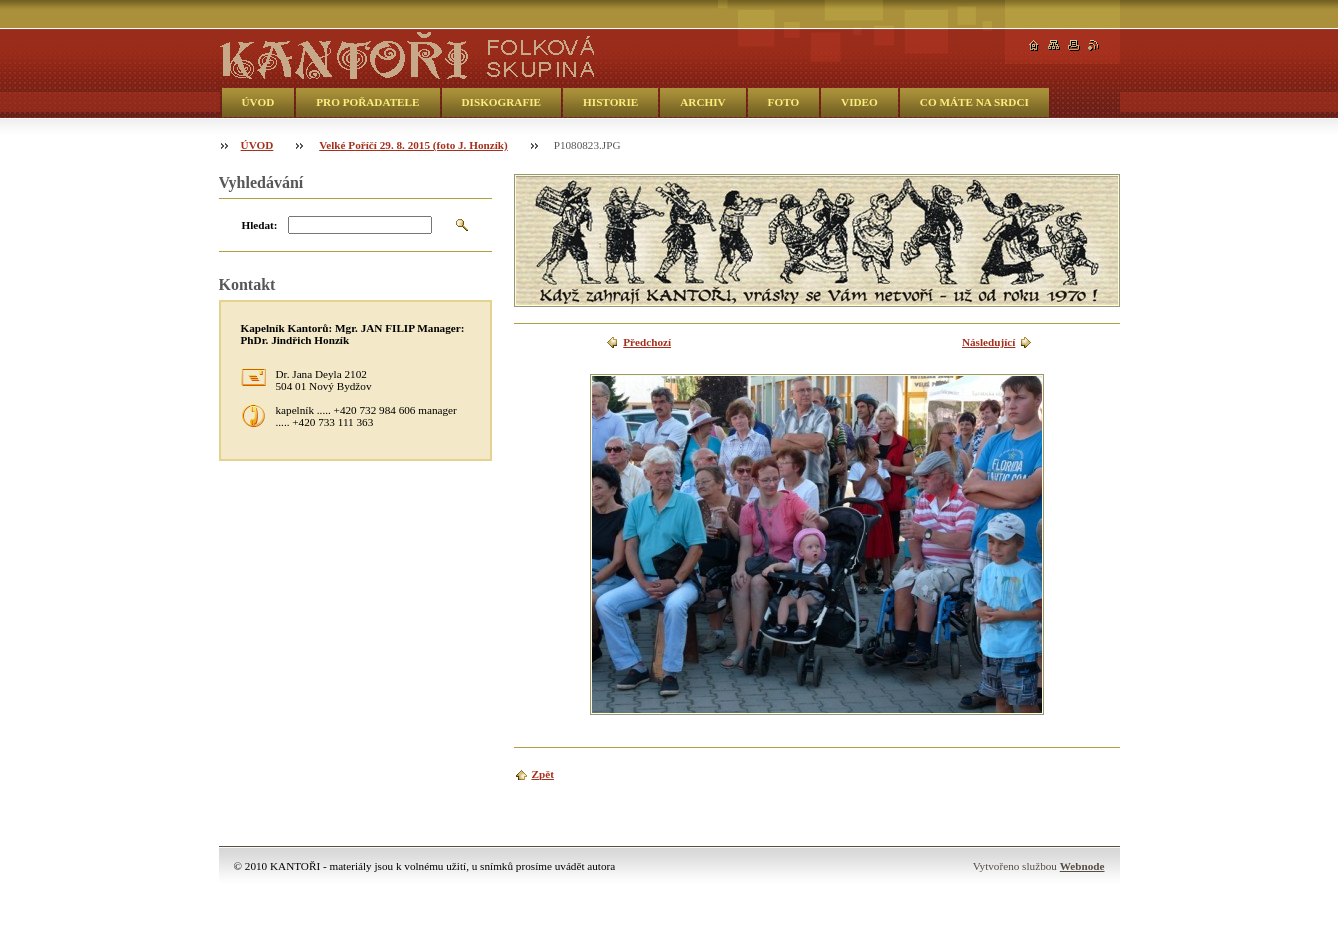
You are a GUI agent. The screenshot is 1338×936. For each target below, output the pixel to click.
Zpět (543, 774)
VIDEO (859, 102)
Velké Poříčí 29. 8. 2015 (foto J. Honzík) (413, 145)
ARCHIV (702, 102)
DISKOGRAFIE (502, 102)
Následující (988, 342)
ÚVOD (258, 102)
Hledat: (260, 225)
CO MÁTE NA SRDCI (974, 102)
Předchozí (647, 342)
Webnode (1082, 866)
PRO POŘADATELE (367, 102)
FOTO (784, 102)
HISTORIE (610, 102)
